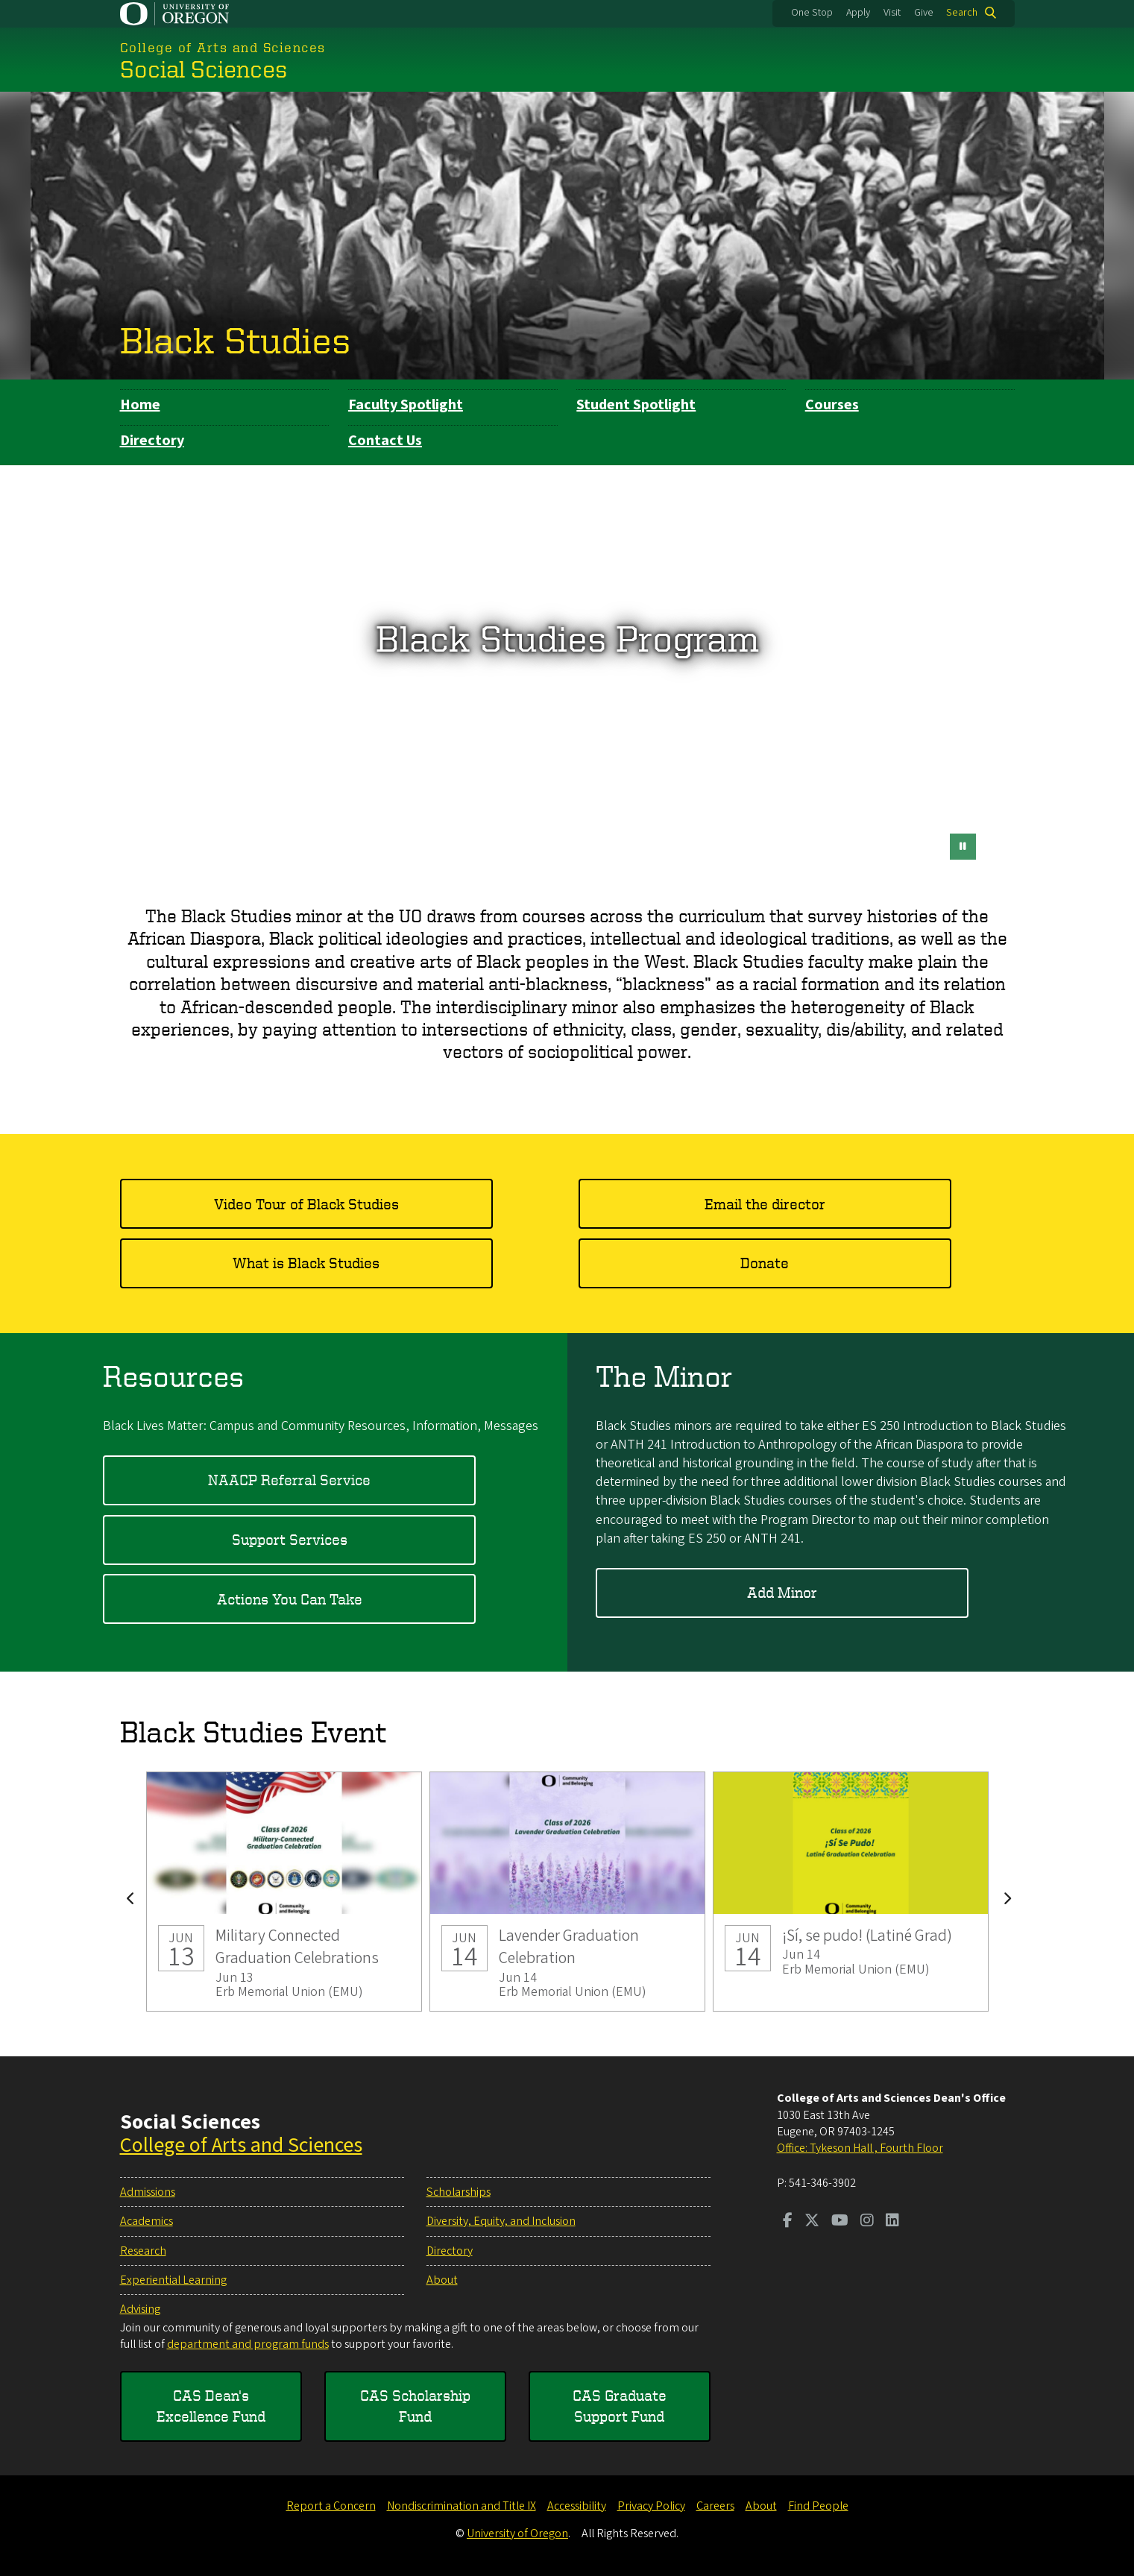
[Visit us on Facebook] (787, 2222)
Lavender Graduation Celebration (567, 1892)
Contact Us (385, 440)
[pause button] (963, 847)
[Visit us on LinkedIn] (892, 2222)
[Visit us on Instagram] (867, 2222)
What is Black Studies (306, 1263)
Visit (892, 12)
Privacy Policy (651, 2506)
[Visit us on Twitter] (811, 2222)
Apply (858, 12)
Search (961, 12)
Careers (715, 2506)
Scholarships (458, 2192)
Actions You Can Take (289, 1598)
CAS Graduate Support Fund (620, 2406)
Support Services (289, 1540)
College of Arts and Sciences (241, 2145)
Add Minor (782, 1593)
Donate (764, 1263)
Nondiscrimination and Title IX (461, 2506)
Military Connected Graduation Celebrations (284, 1892)
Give (923, 12)
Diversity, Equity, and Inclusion (501, 2221)
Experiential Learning (173, 2280)
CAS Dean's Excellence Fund (211, 2406)
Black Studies (235, 339)
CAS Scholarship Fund (415, 2406)
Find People (818, 2506)
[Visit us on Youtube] (839, 2222)
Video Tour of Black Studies (306, 1203)
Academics (146, 2221)
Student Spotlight (636, 404)
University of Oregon (517, 2533)
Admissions (147, 2192)
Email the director (765, 1203)
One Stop (812, 12)
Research (143, 2251)
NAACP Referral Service (289, 1480)
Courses (832, 404)
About (442, 2280)
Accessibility (576, 2506)
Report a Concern (331, 2506)
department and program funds (248, 2344)
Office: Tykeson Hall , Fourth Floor (860, 2148)
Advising (140, 2309)
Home (140, 404)
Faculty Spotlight (405, 404)
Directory (152, 440)
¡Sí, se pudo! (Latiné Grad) (851, 1892)
